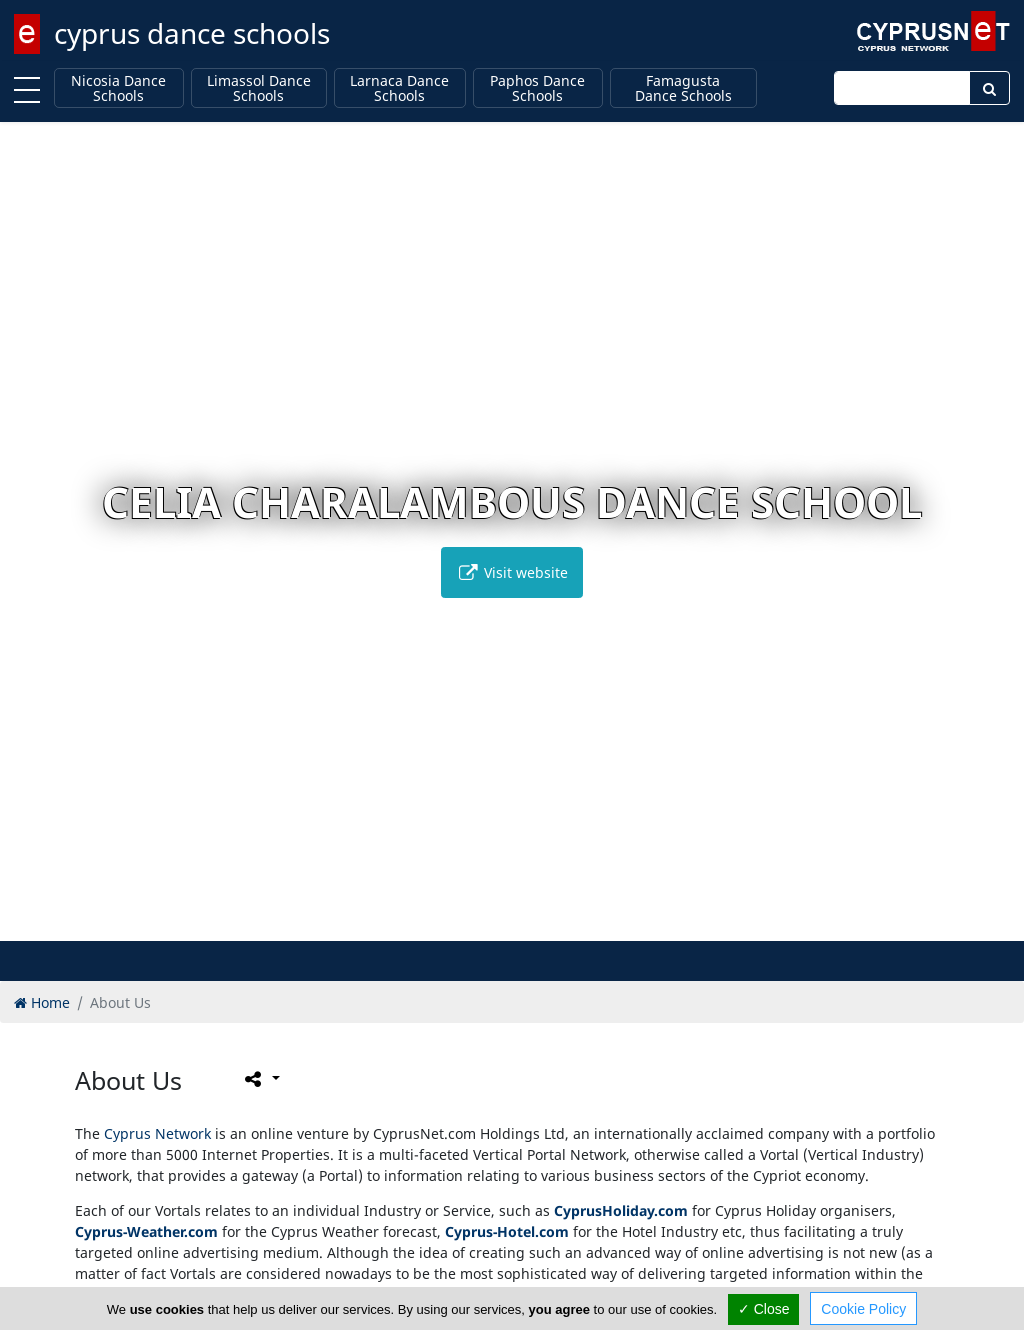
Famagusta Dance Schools (683, 88)
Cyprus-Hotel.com (507, 1231)
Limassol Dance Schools (259, 88)
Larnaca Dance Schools (399, 88)
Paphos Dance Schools (537, 88)
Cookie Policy (863, 1309)
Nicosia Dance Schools (118, 88)
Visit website (512, 572)
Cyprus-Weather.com (146, 1231)
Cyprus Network (157, 1133)
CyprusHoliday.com (621, 1210)
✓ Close (764, 1309)
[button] (470, 922)
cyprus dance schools (192, 33)
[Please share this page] (260, 1079)
